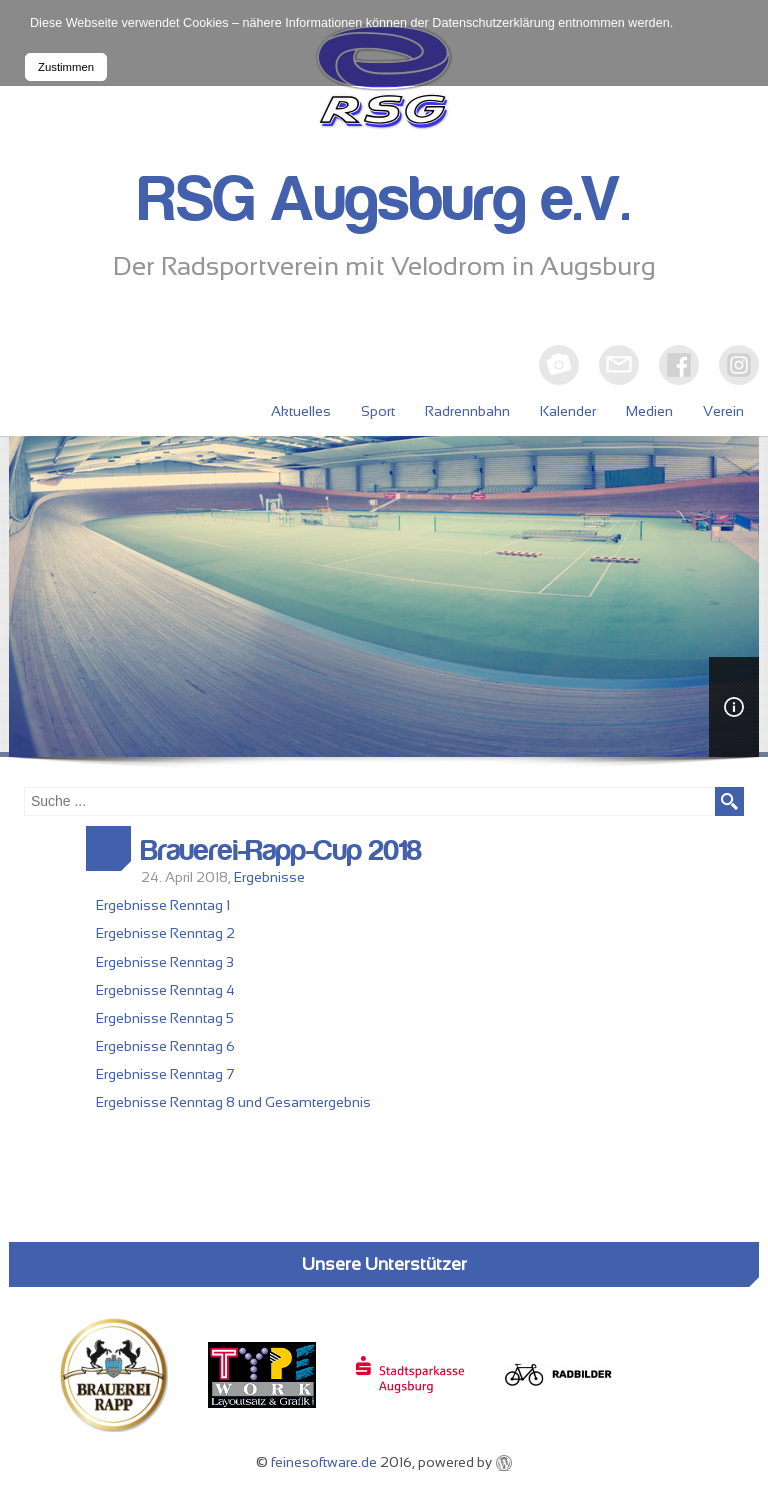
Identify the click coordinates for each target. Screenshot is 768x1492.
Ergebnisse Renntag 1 (163, 905)
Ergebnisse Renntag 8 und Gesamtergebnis (233, 1102)
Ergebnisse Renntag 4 (165, 990)
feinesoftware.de (324, 1462)
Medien (649, 411)
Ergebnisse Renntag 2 (165, 933)
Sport (378, 411)
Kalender (568, 411)
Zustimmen (66, 67)
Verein (723, 411)
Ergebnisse (269, 877)
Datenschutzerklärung (493, 23)
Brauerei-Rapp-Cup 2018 (281, 851)
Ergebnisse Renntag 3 (165, 962)
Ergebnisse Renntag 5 (165, 1018)
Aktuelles (301, 411)
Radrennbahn (467, 411)
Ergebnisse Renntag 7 (165, 1074)
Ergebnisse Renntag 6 (165, 1046)
